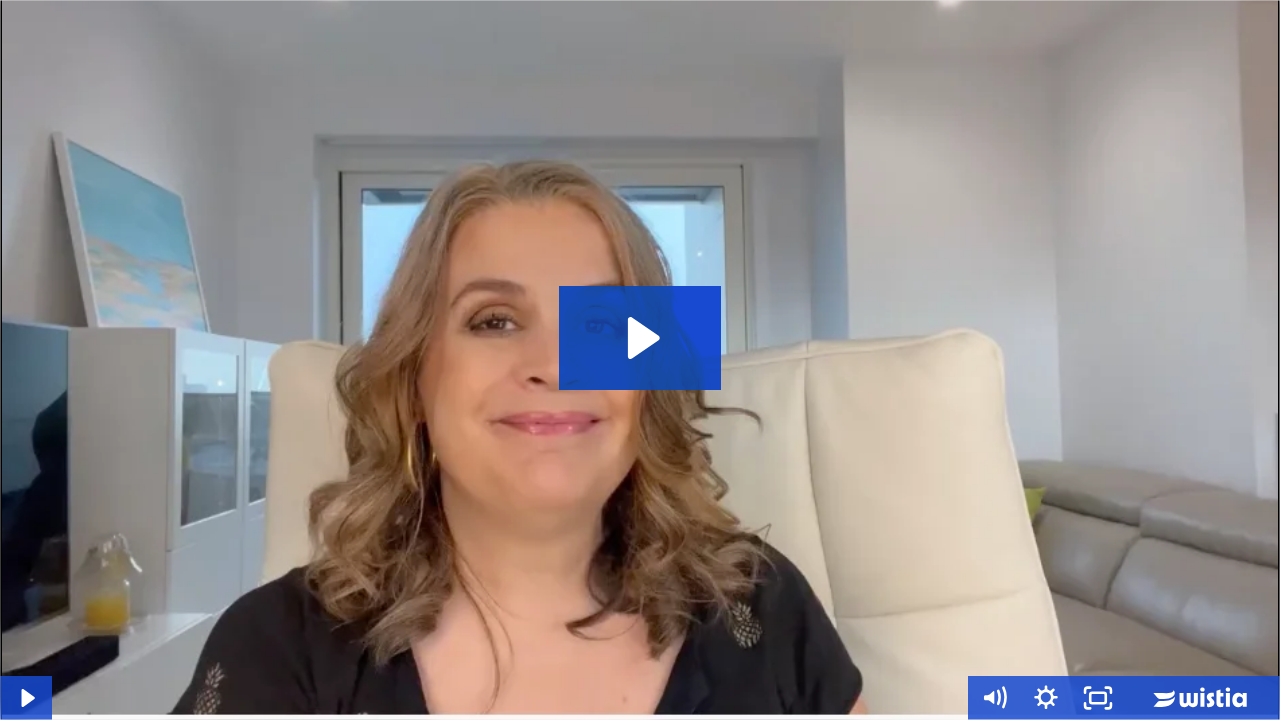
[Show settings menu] (1046, 698)
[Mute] (994, 698)
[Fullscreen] (1098, 698)
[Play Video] (26, 698)
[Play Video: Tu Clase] (640, 338)
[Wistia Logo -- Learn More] (1202, 698)
